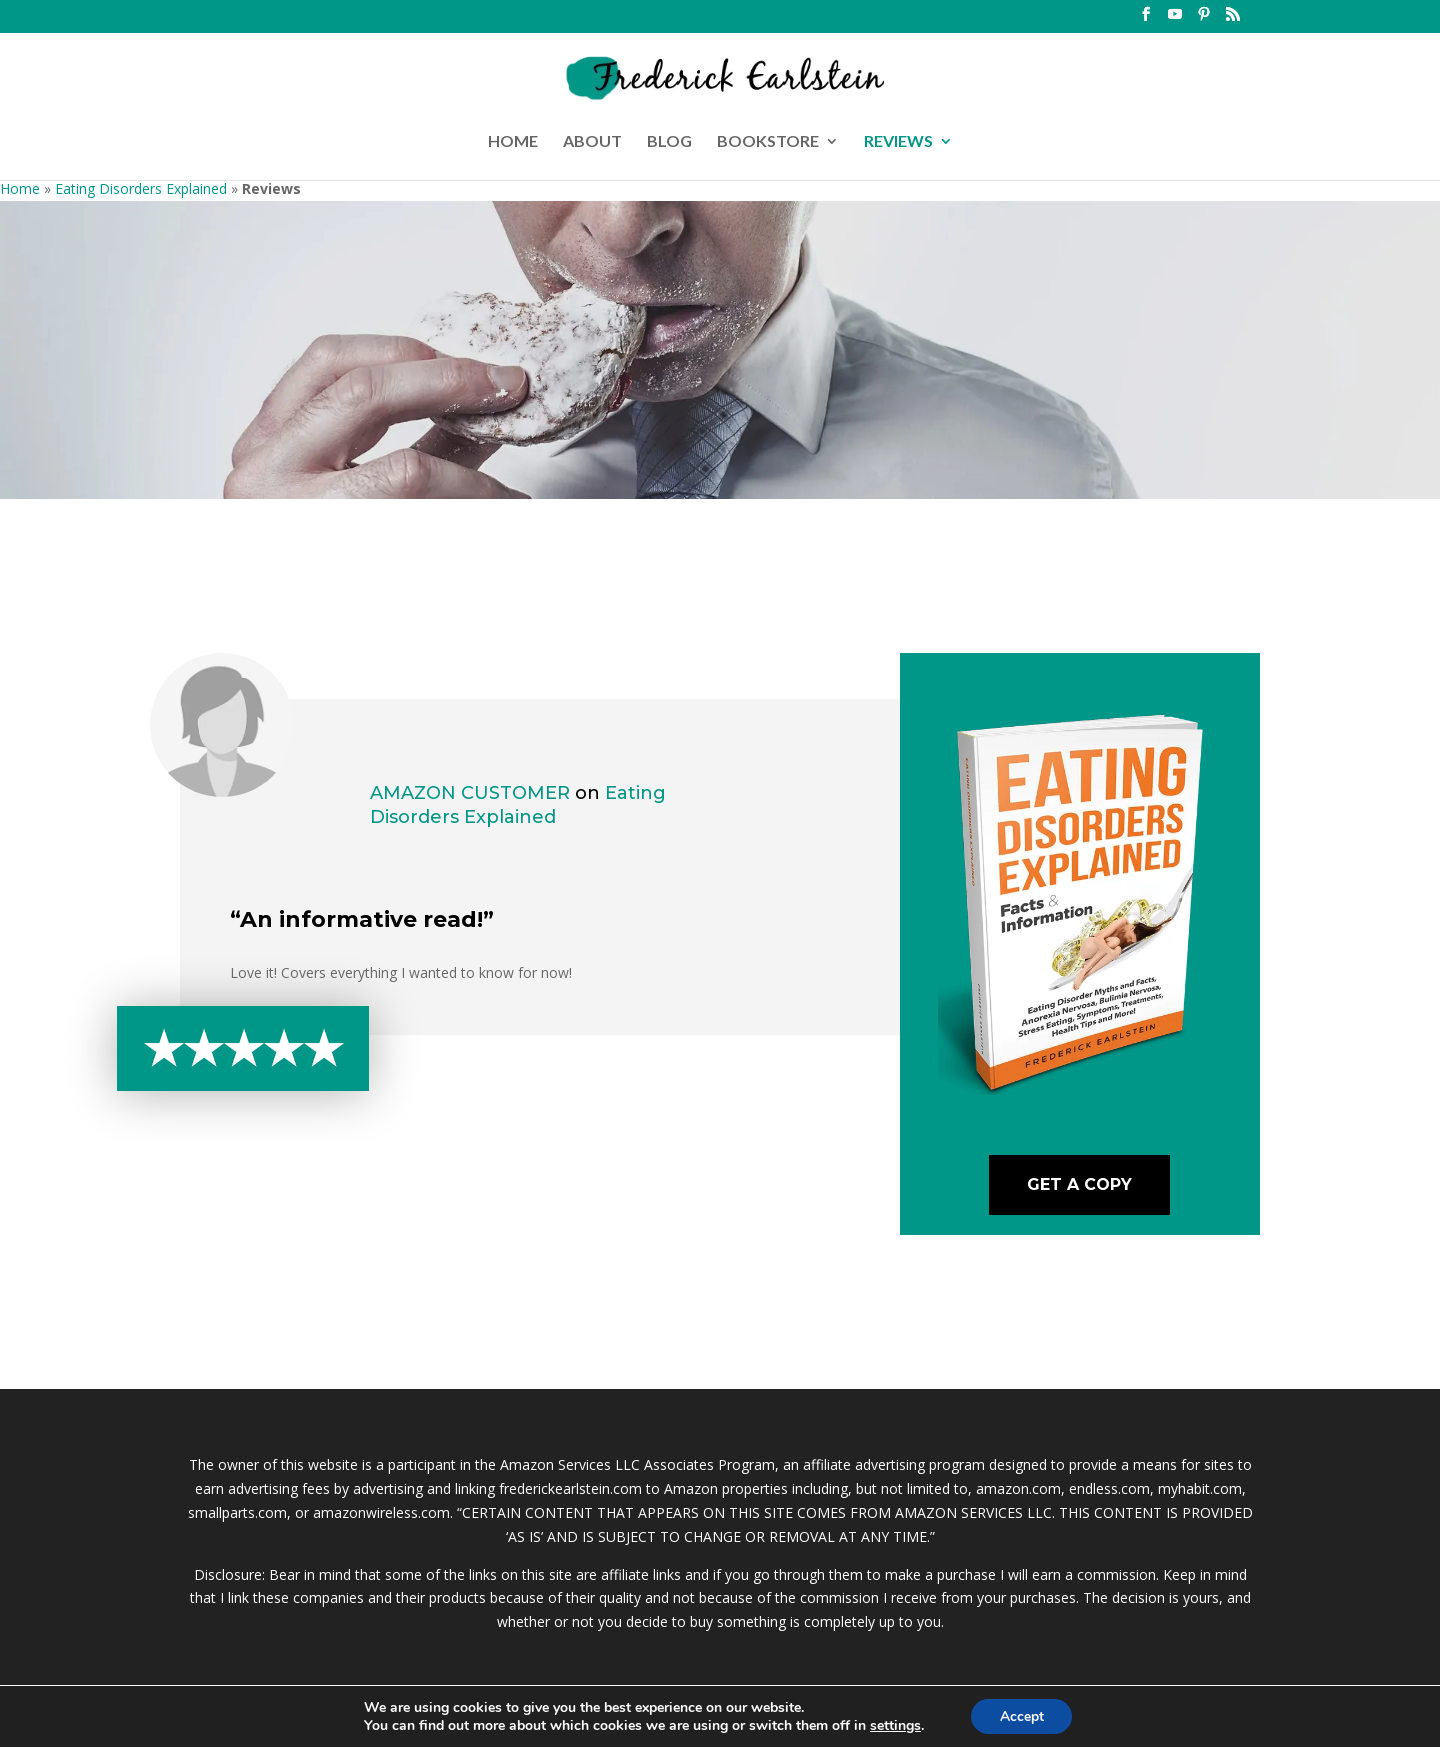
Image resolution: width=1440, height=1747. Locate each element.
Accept (1022, 1715)
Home (20, 188)
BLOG (669, 142)
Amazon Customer (470, 793)
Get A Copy (1079, 1184)
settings (893, 1725)
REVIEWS (898, 142)
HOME (513, 142)
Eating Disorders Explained (141, 188)
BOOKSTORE (768, 142)
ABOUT (592, 142)
